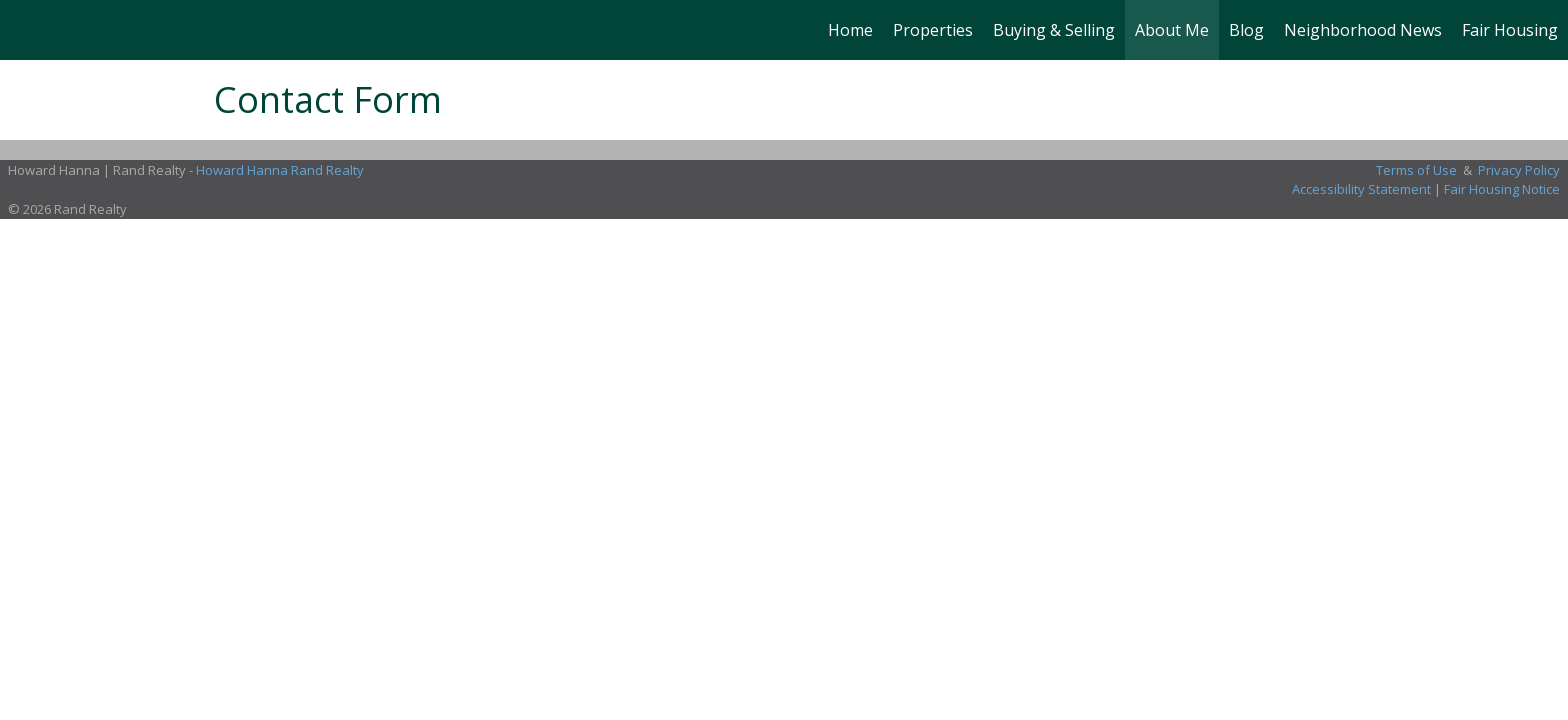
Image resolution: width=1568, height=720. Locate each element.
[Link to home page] (25, 30)
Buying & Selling (1054, 30)
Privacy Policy (1519, 170)
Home (850, 30)
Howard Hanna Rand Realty (280, 170)
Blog (1246, 30)
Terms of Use (1416, 170)
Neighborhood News (1363, 30)
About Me (1172, 30)
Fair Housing (1510, 30)
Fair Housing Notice (1502, 189)
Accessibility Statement (1361, 189)
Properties (933, 30)
